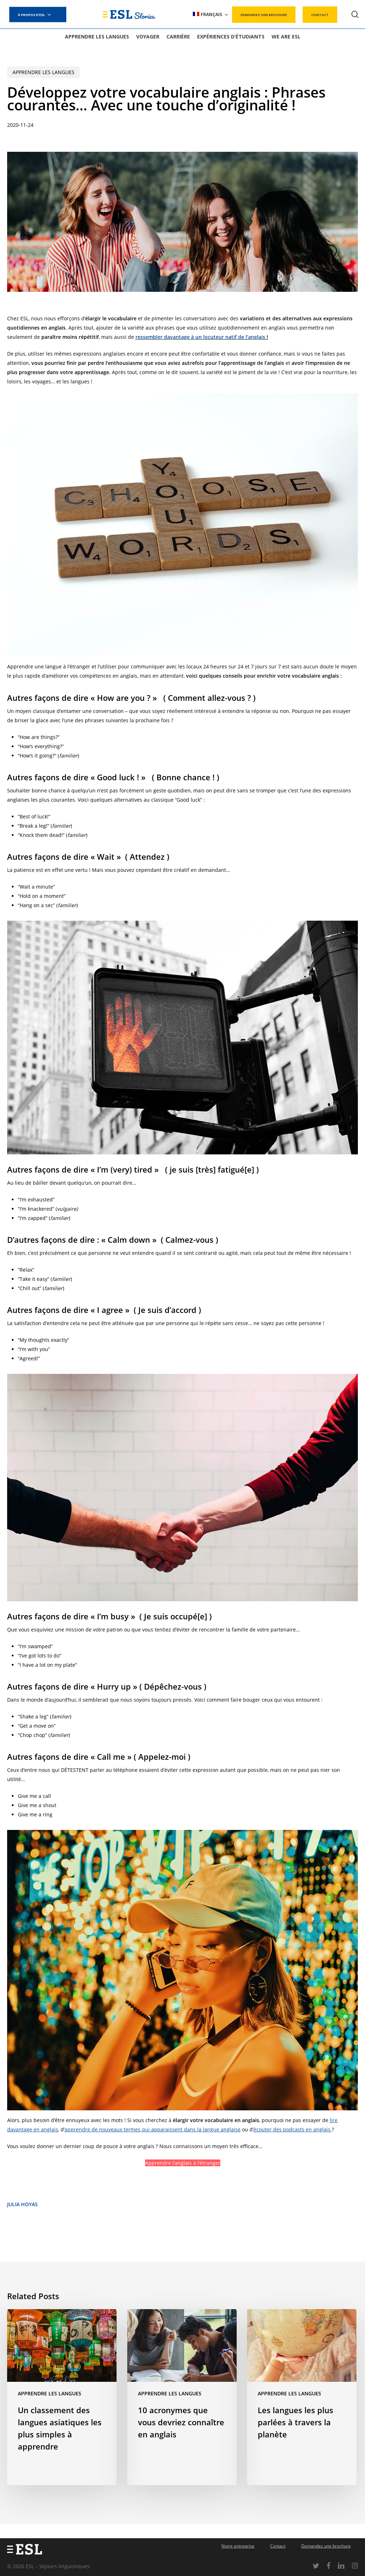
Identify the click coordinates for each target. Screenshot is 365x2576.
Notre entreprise (238, 2546)
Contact (278, 2546)
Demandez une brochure (326, 2546)
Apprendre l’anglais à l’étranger (182, 2162)
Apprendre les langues (43, 72)
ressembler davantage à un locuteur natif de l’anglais (200, 336)
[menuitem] (211, 14)
